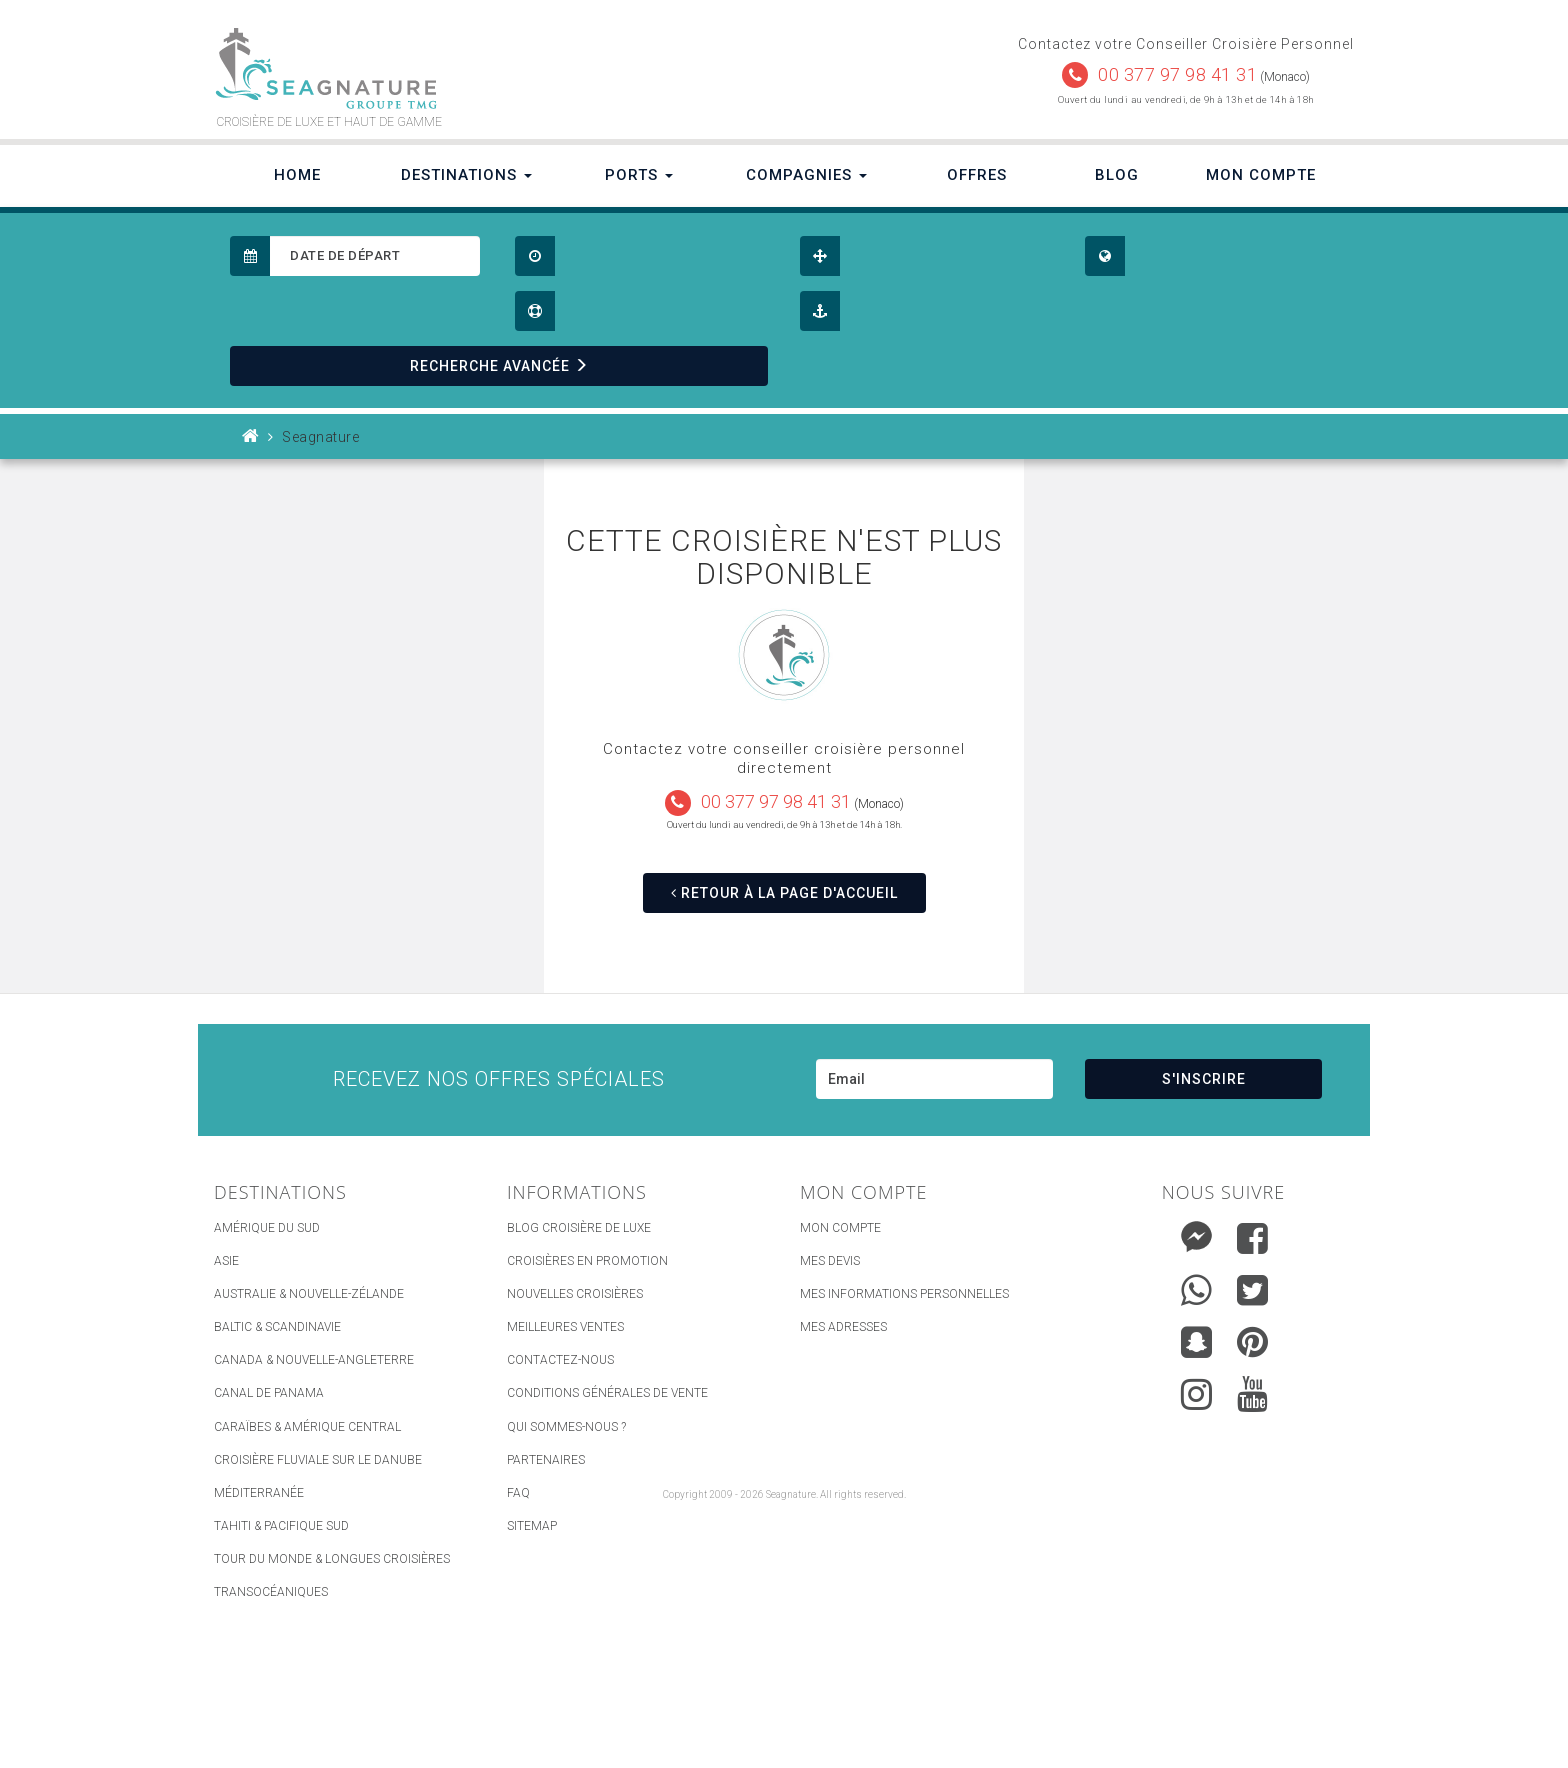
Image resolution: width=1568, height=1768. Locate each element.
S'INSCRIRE (1204, 1079)
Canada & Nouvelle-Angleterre (314, 1360)
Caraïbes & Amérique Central (307, 1427)
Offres (977, 175)
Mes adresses (843, 1327)
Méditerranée (259, 1493)
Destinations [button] (466, 175)
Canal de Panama (269, 1393)
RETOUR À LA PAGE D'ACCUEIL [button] (784, 893)
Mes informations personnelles (904, 1294)
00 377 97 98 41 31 (1177, 74)
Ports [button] (639, 175)
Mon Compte (1261, 175)
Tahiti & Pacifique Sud (281, 1526)
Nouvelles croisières (575, 1294)
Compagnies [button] (806, 175)
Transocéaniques (271, 1592)
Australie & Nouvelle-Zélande (309, 1294)
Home (297, 175)
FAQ (518, 1493)
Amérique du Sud (267, 1228)
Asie (226, 1261)
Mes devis (830, 1261)
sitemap (532, 1526)
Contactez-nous (560, 1360)
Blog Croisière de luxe (579, 1228)
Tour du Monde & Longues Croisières (332, 1559)
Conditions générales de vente (607, 1393)
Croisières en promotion (587, 1261)
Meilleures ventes (565, 1327)
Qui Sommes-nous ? (566, 1427)
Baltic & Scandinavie (277, 1327)
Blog (1117, 175)
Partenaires (546, 1460)
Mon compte (840, 1228)
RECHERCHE (499, 366)
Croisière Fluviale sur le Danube (318, 1460)
